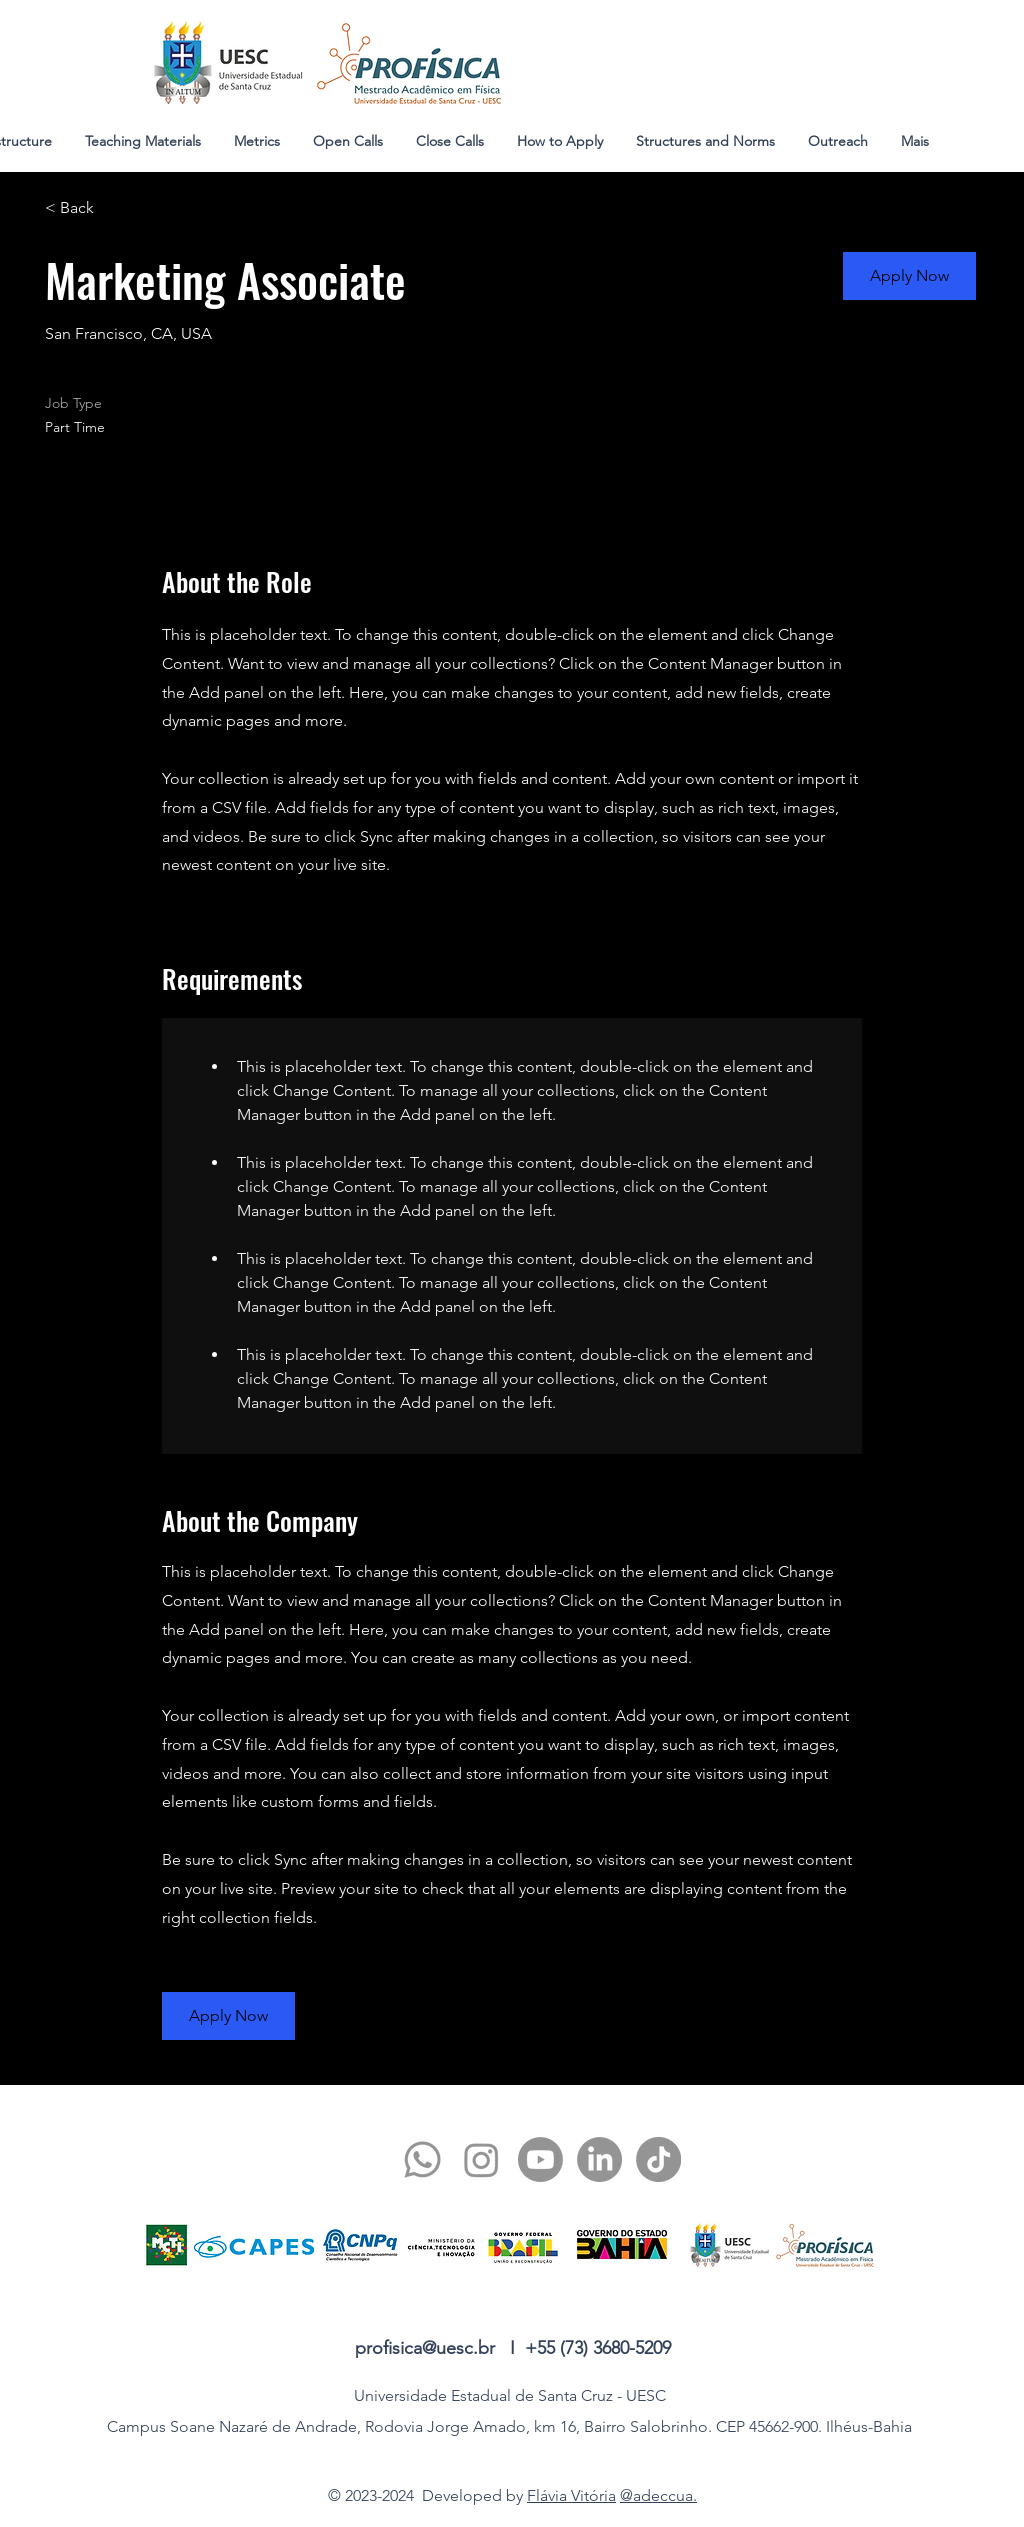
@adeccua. (658, 2495)
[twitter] (481, 2159)
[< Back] (116, 208)
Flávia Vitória (571, 2495)
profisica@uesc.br (425, 2348)
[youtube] (540, 2159)
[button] (909, 276)
